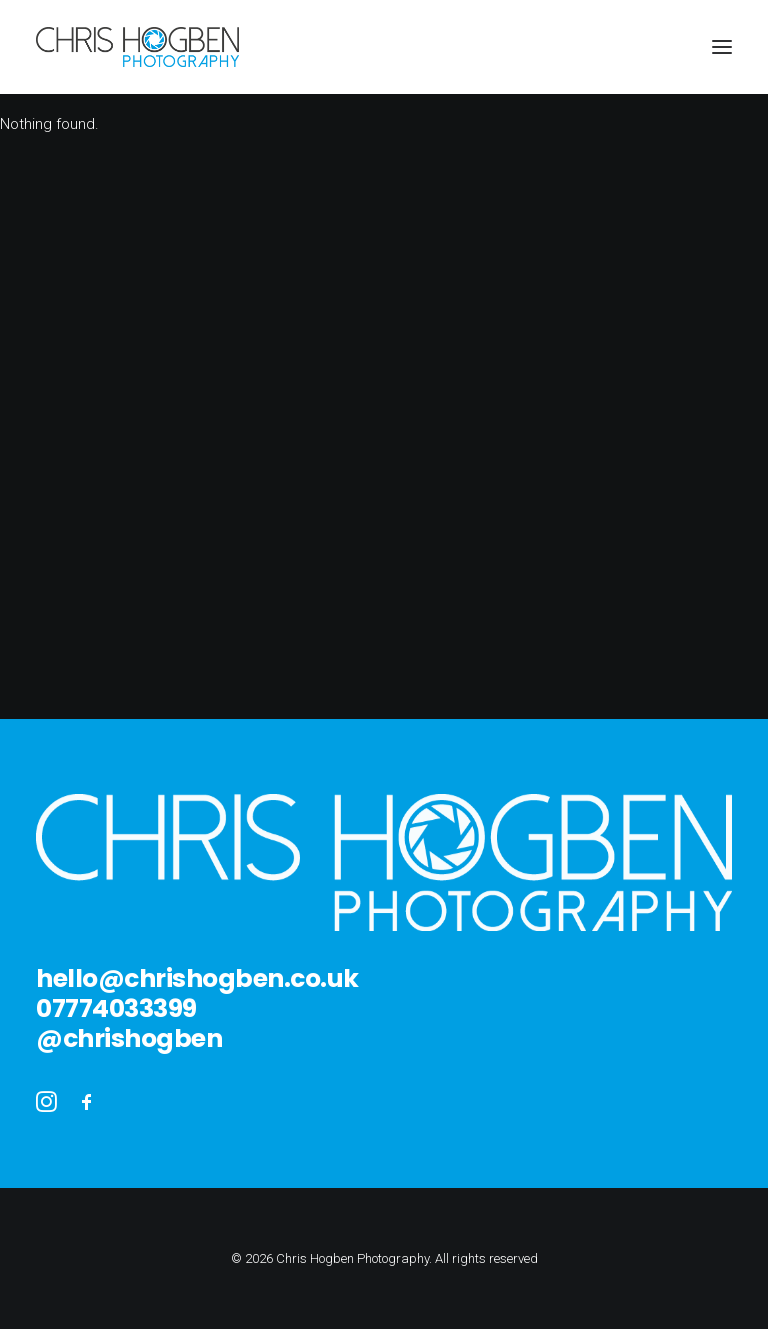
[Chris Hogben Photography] (137, 47)
